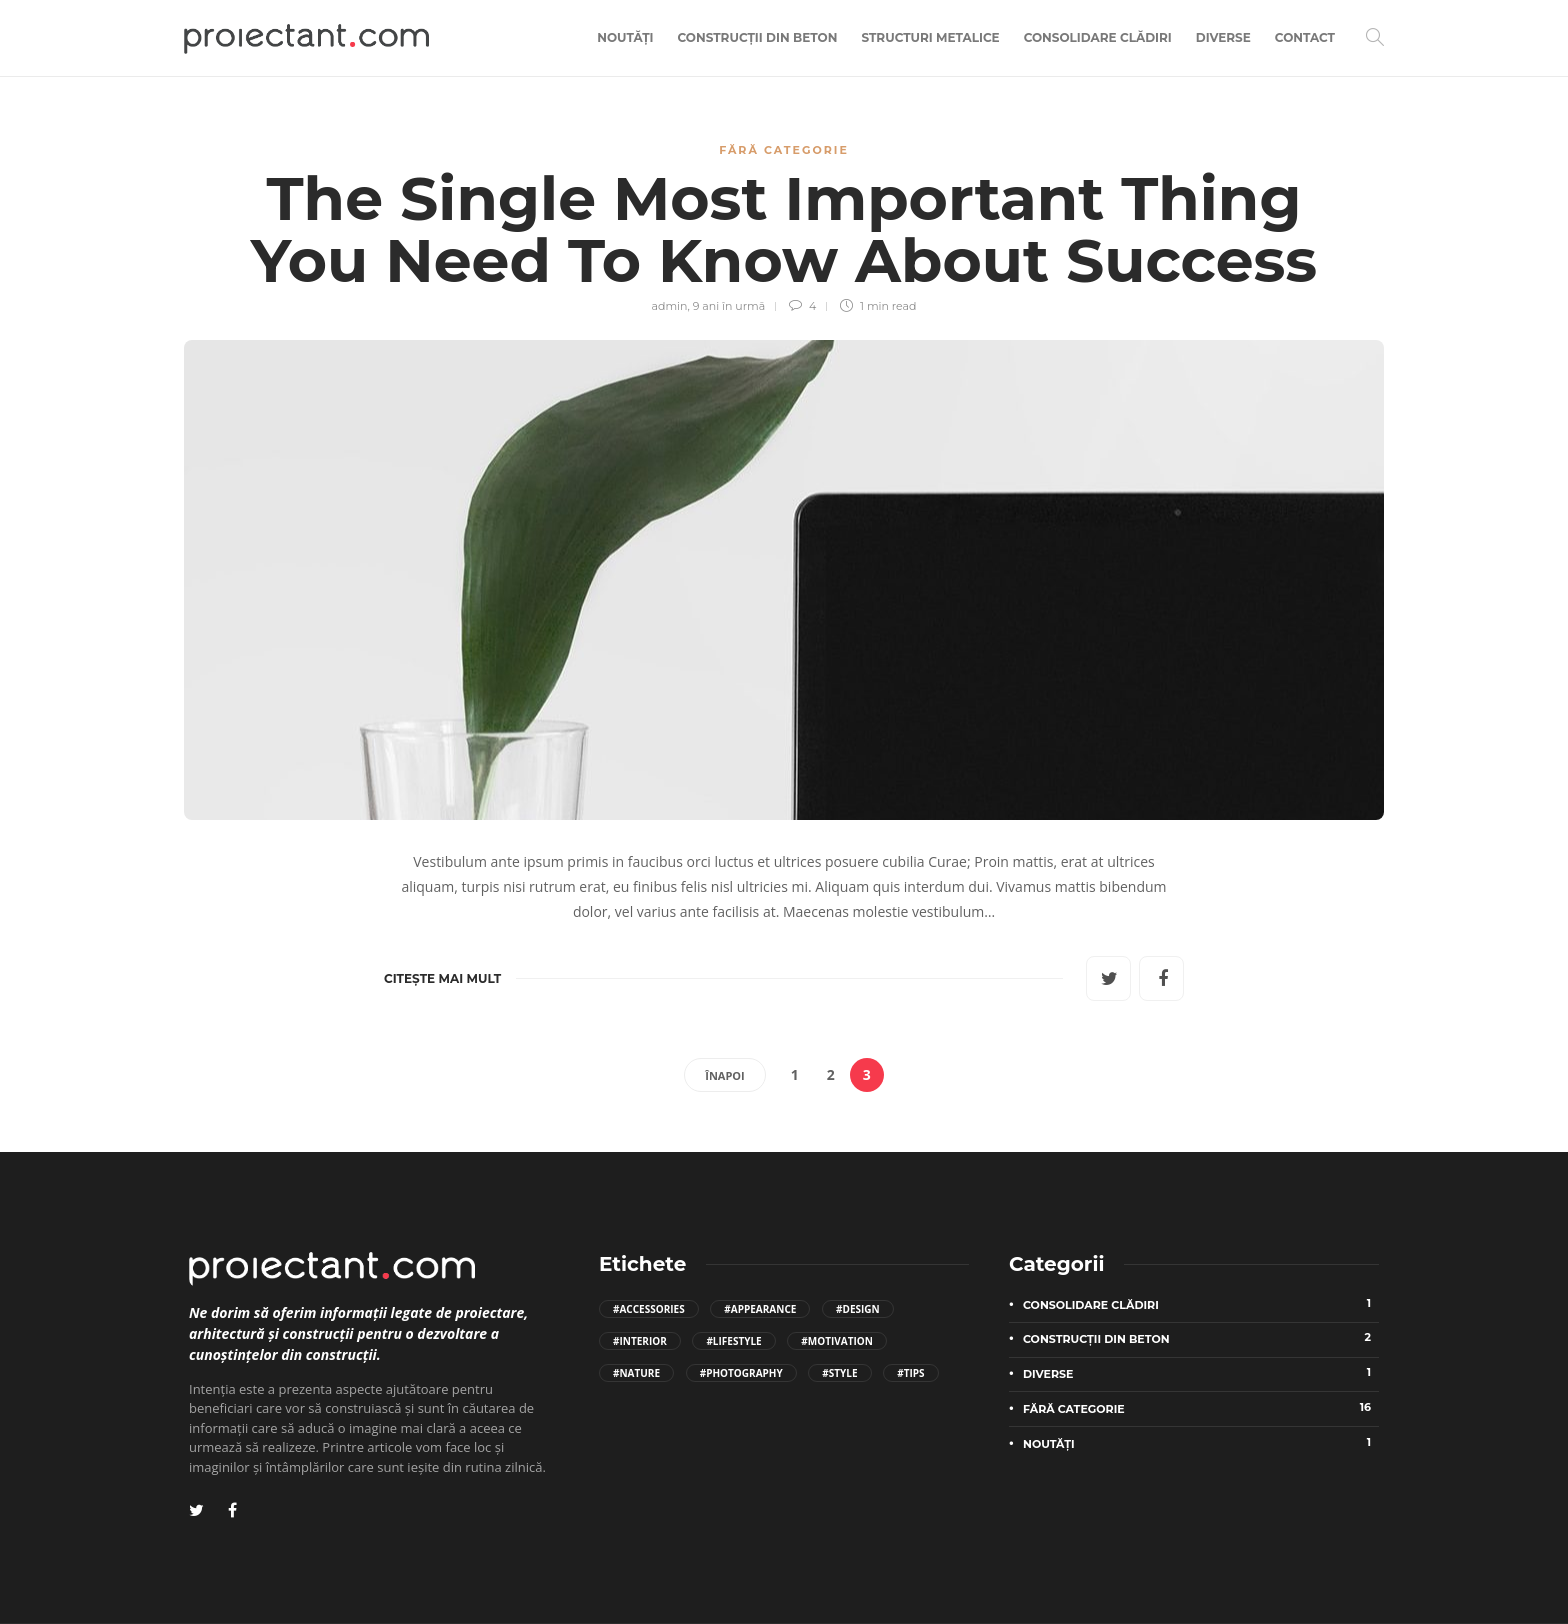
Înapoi (724, 1075)
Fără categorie (784, 150)
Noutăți (625, 37)
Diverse (1223, 37)
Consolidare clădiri (1098, 37)
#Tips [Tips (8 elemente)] (910, 1373)
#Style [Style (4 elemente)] (839, 1373)
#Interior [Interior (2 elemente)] (640, 1341)
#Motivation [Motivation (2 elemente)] (837, 1341)
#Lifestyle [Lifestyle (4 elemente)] (733, 1341)
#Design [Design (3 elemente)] (858, 1309)
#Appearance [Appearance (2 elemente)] (760, 1309)
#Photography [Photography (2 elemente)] (741, 1373)
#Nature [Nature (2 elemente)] (636, 1373)
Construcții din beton (758, 37)
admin (669, 306)
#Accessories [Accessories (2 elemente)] (649, 1309)
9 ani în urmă (729, 306)
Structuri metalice (930, 37)
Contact (1305, 37)
